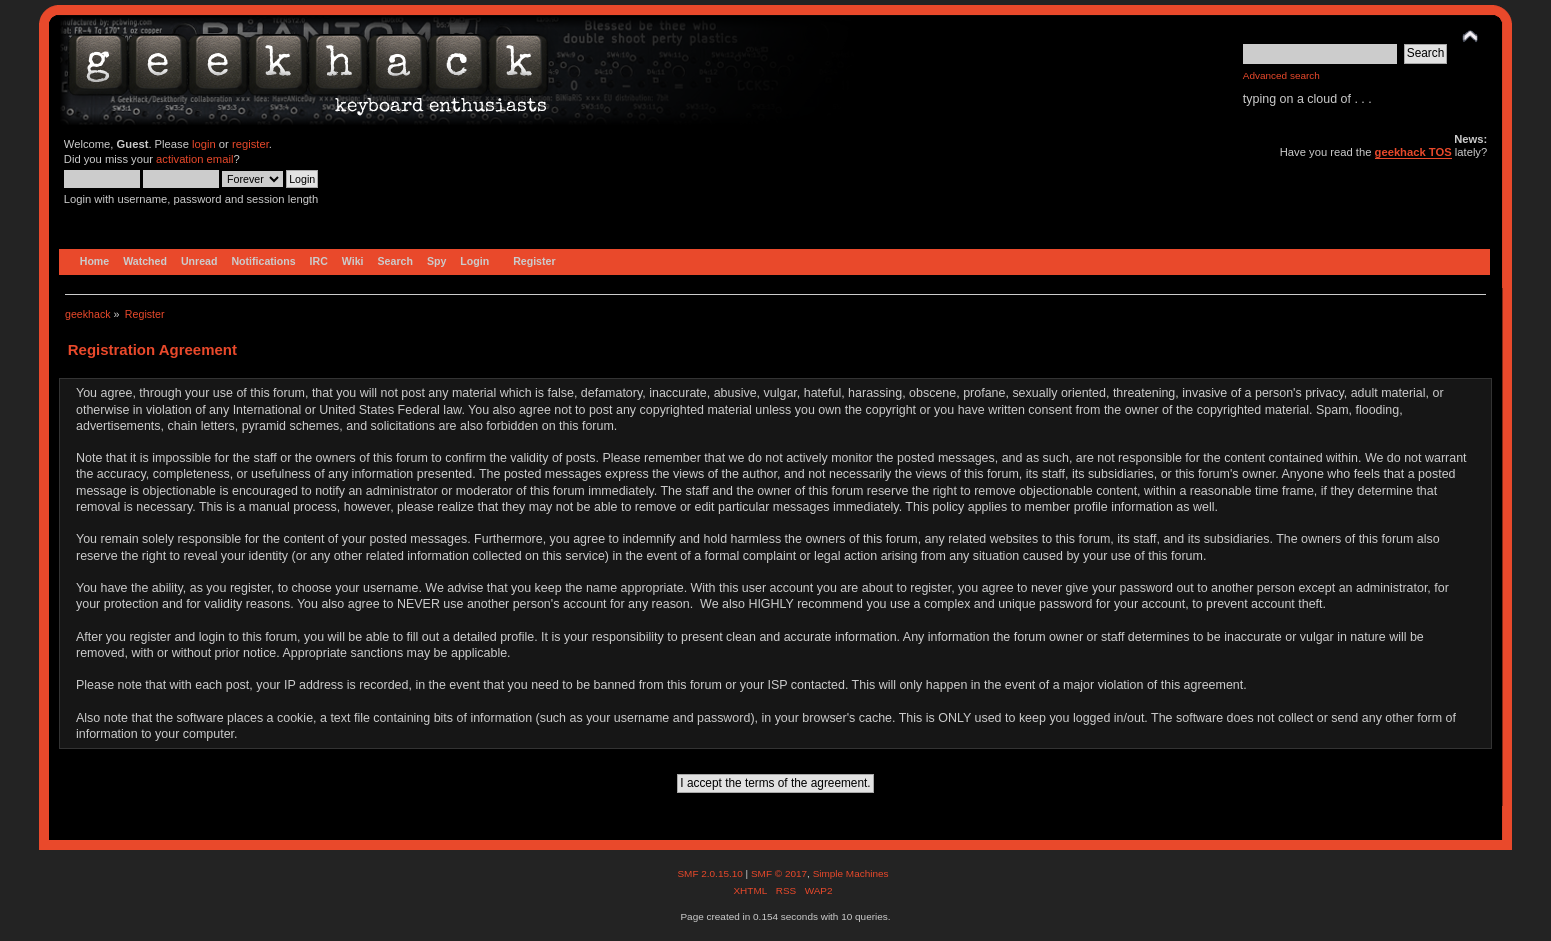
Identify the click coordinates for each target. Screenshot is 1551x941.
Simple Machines (851, 873)
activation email (194, 159)
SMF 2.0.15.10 (711, 873)
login (204, 144)
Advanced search (1281, 75)
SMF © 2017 (779, 873)
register (250, 144)
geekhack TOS (1413, 152)
